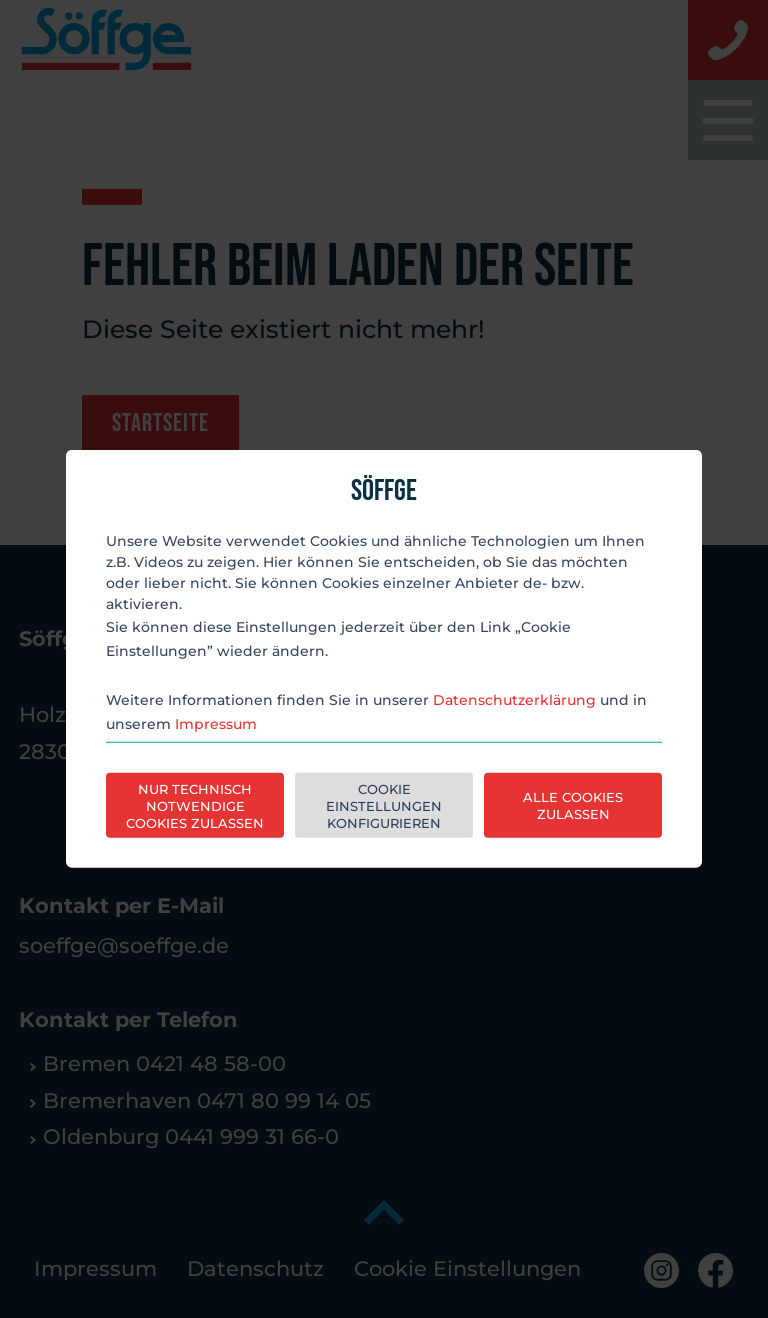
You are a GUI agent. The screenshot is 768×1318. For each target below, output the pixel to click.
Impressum (216, 724)
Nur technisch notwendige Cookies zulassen (195, 806)
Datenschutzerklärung (514, 700)
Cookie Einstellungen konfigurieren (384, 806)
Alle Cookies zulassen (573, 805)
